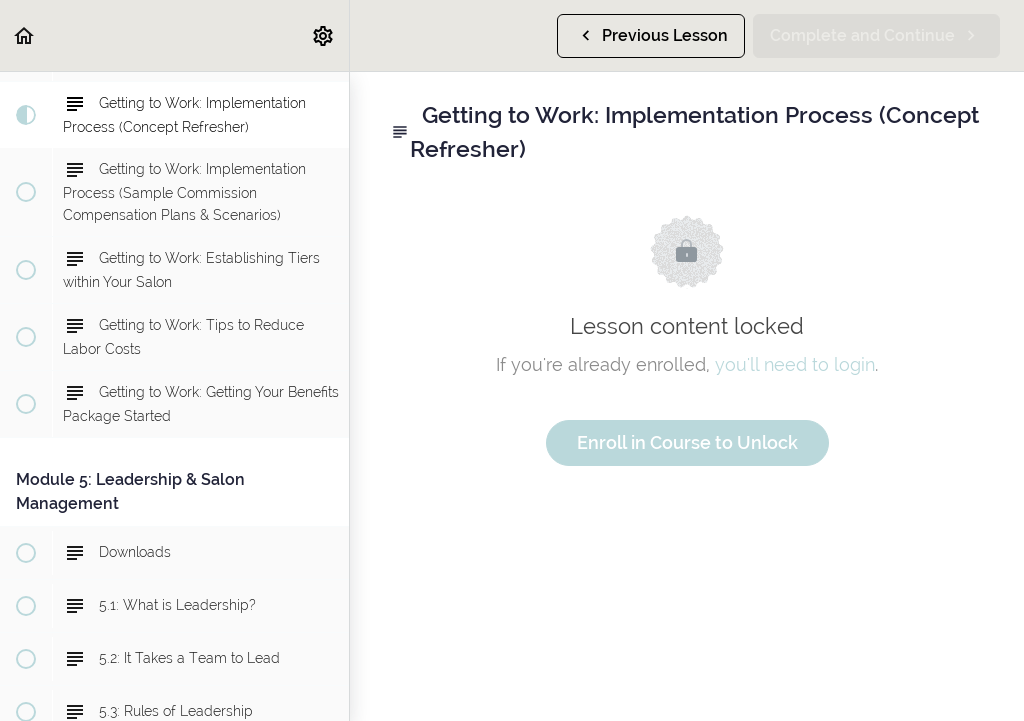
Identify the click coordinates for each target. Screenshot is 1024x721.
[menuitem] (324, 35)
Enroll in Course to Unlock (687, 442)
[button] (25, 35)
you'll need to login (795, 364)
